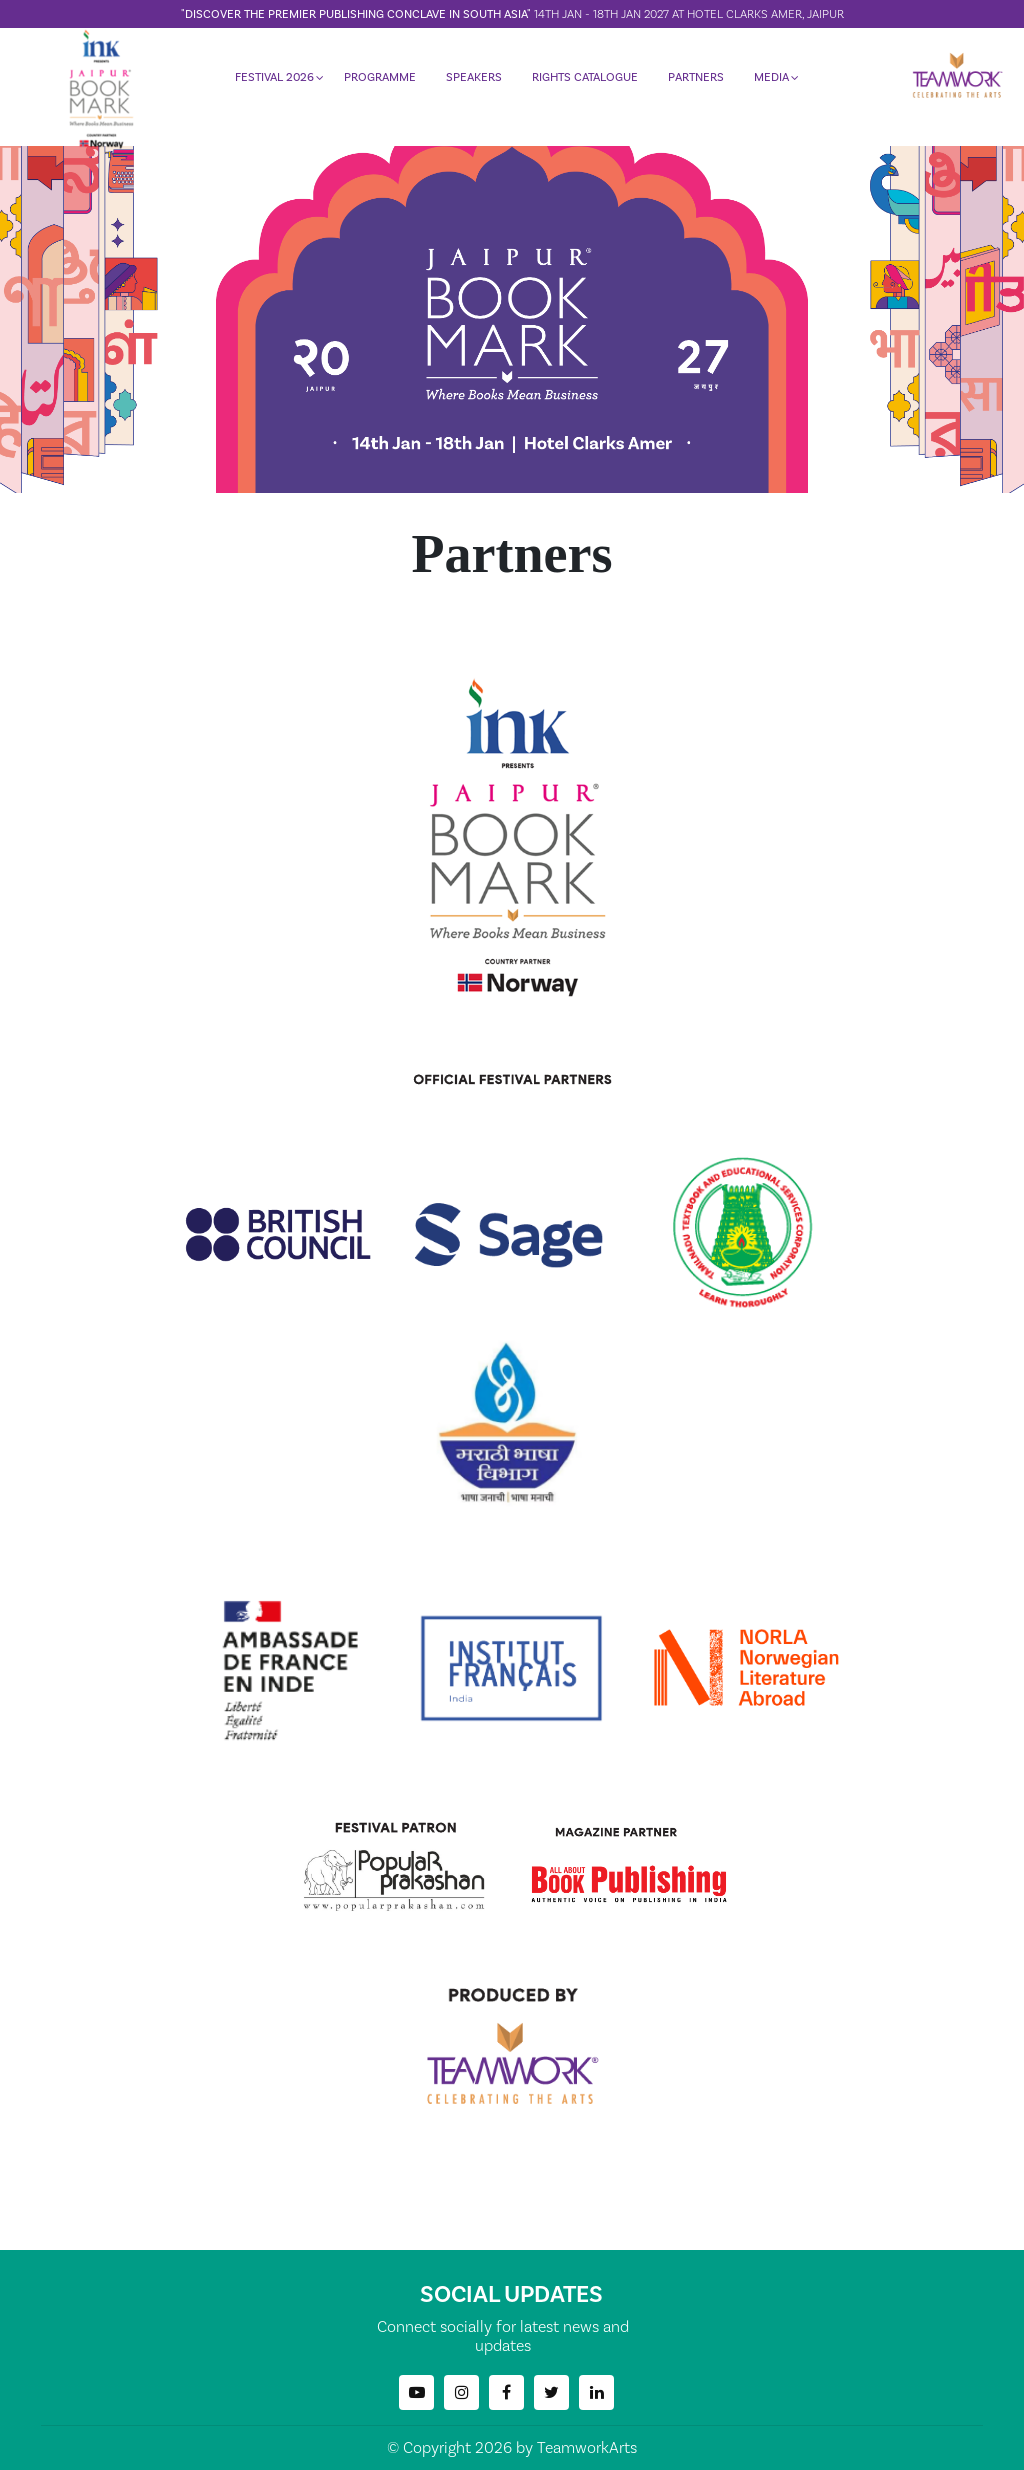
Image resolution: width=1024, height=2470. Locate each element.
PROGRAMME (379, 85)
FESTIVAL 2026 (273, 85)
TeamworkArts (587, 2447)
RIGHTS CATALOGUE (584, 85)
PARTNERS (695, 85)
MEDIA (770, 85)
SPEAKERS (473, 85)
